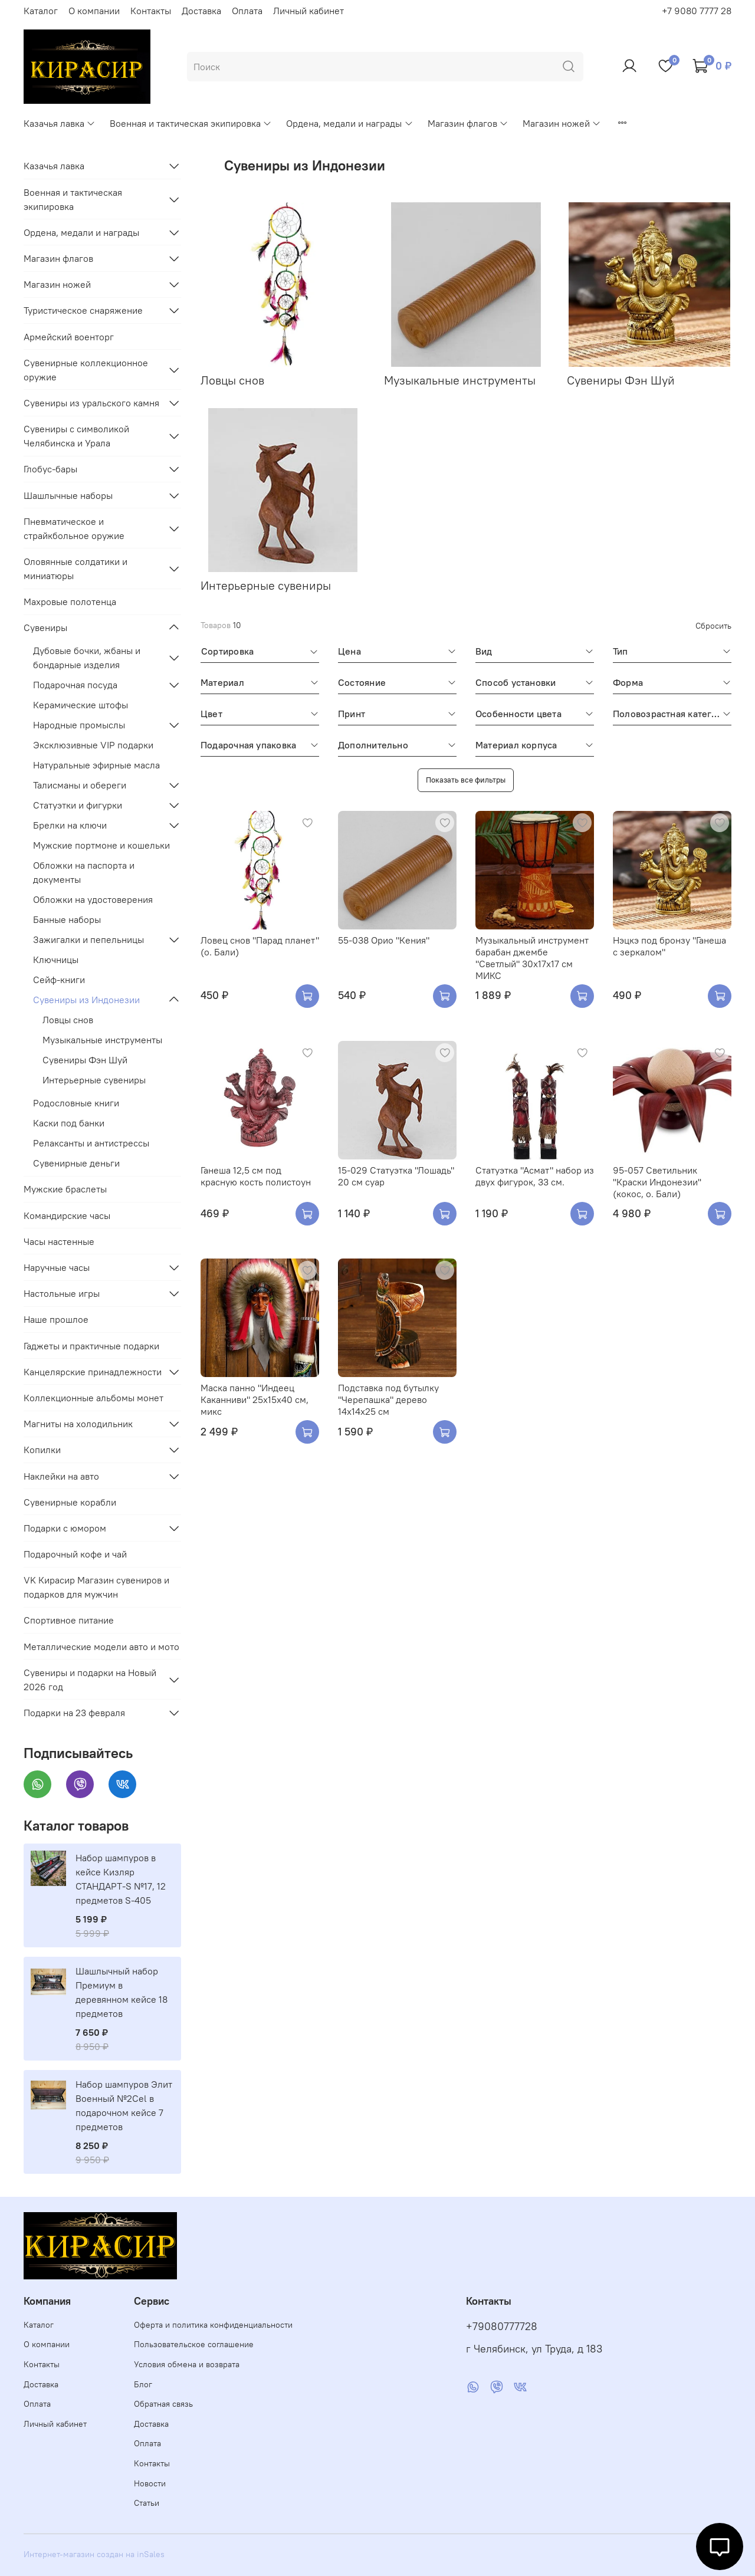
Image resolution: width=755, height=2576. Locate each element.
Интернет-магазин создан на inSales (94, 2554)
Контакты (150, 11)
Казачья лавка (60, 123)
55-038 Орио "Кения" (383, 940)
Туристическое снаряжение (83, 310)
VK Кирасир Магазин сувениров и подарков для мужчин (96, 1587)
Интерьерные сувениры (94, 1080)
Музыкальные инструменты (102, 1040)
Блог (143, 2384)
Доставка (201, 11)
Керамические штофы (80, 705)
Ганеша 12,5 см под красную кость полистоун (256, 1176)
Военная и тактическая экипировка (191, 123)
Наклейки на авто (61, 1476)
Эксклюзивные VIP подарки (93, 745)
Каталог (41, 11)
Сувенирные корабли (70, 1502)
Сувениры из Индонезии (86, 1000)
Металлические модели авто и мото (101, 1646)
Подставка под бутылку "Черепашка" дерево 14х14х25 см (388, 1399)
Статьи (146, 2503)
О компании (94, 11)
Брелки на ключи (70, 825)
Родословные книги (76, 1103)
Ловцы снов (67, 1020)
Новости (150, 2483)
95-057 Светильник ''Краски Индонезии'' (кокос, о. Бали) (657, 1182)
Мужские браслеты (65, 1189)
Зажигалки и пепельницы (88, 939)
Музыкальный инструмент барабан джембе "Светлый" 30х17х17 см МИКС (532, 957)
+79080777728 (501, 2326)
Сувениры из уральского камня (91, 403)
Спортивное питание (69, 1620)
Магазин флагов (468, 123)
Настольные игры (62, 1293)
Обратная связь (163, 2403)
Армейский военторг (69, 337)
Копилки (42, 1449)
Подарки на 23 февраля (74, 1713)
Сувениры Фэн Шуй (84, 1060)
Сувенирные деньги (76, 1163)
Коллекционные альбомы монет (93, 1398)
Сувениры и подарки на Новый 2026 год (90, 1680)
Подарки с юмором (65, 1528)
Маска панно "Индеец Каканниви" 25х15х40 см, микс (254, 1399)
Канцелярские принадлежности (93, 1372)
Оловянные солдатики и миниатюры (75, 568)
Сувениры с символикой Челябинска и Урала (76, 436)
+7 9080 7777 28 (696, 11)
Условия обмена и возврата (186, 2364)
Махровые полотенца (70, 601)
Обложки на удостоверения (93, 899)
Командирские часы (67, 1215)
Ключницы (55, 959)
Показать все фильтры (465, 779)
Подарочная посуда (75, 685)
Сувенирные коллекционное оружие (86, 370)
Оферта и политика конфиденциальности (213, 2324)
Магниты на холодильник (78, 1424)
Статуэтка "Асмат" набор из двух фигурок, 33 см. (534, 1176)
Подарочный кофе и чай (75, 1554)
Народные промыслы (79, 725)
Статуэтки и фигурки (77, 805)
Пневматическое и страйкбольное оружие (74, 528)
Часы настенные (59, 1241)
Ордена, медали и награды (349, 123)
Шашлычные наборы (68, 495)
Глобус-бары (50, 469)
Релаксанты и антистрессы (91, 1143)
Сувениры (45, 627)
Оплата (247, 11)
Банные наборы (67, 919)
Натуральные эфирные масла (96, 765)
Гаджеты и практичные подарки (91, 1346)
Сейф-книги (59, 979)
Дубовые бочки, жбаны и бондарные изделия (86, 658)
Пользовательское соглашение (194, 2344)
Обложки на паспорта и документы (83, 872)
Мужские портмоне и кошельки (101, 845)
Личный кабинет (308, 11)
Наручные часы (57, 1267)
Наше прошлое (56, 1319)
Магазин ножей (562, 123)
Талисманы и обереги (79, 785)
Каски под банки (68, 1123)
